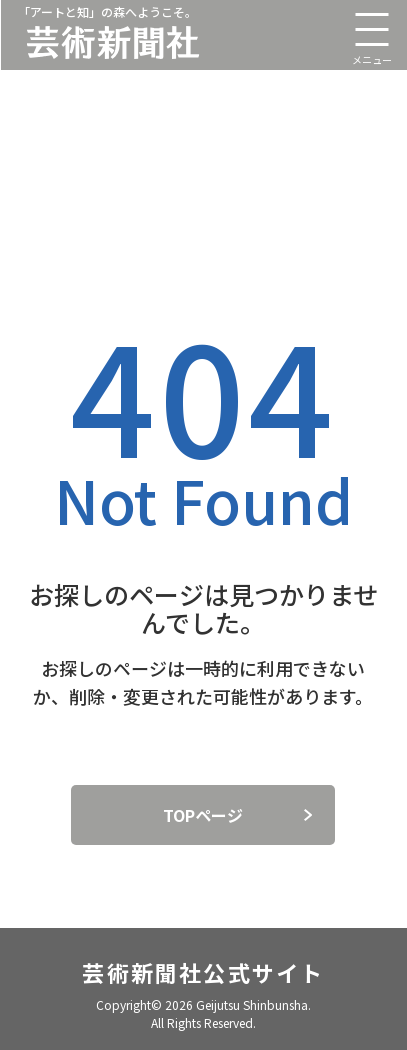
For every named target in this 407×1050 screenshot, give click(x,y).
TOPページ (203, 815)
